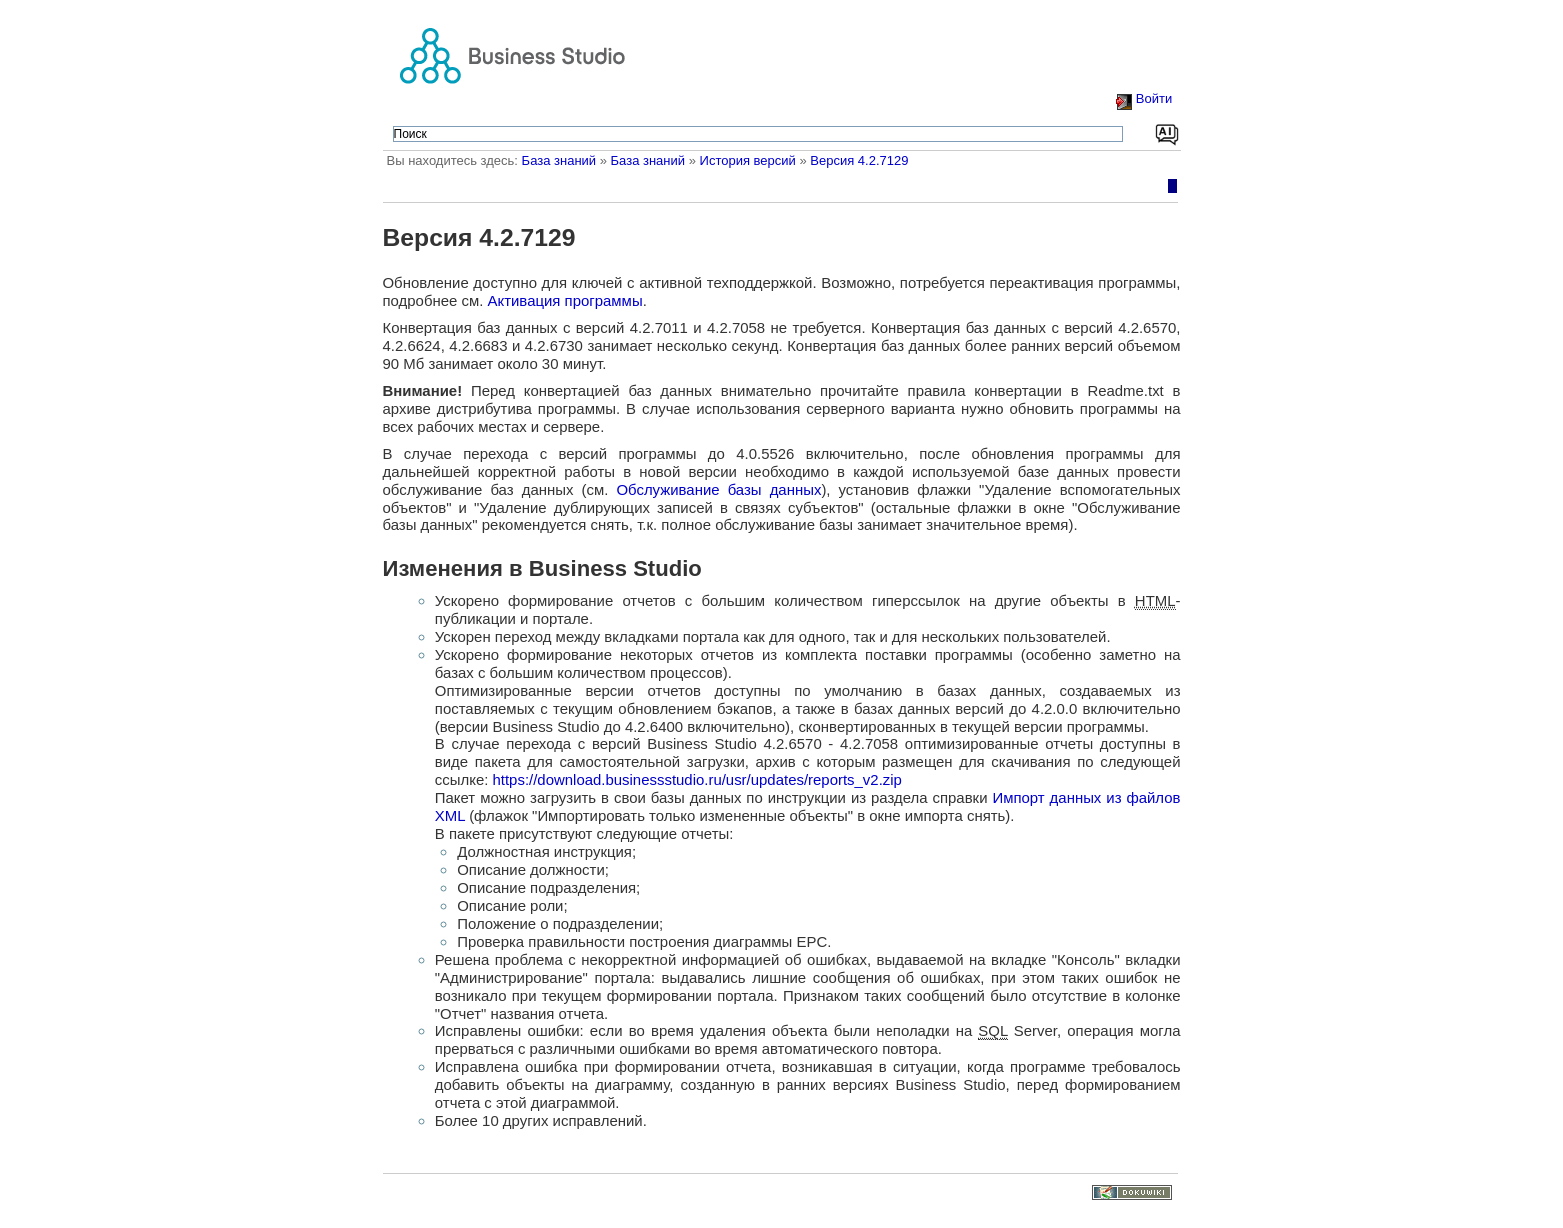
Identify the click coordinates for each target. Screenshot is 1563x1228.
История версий (748, 160)
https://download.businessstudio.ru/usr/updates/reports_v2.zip (697, 779)
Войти (1154, 98)
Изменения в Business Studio (542, 568)
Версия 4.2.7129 (859, 160)
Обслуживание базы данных (718, 489)
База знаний (559, 160)
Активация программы (565, 300)
